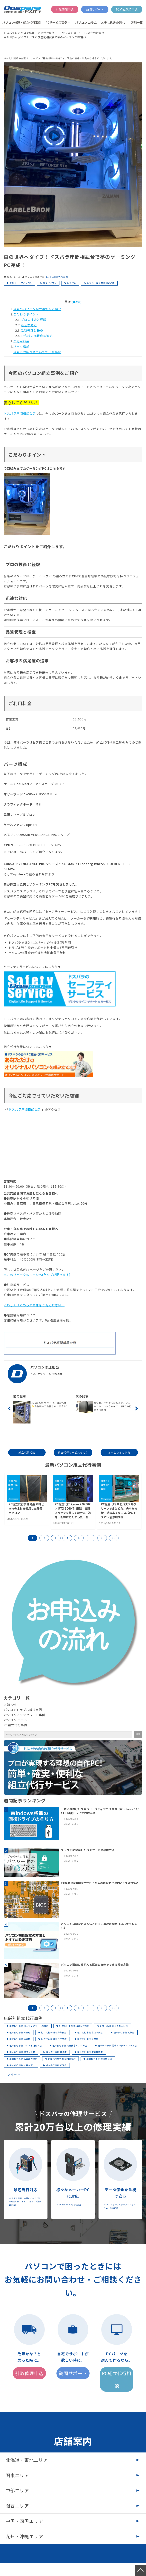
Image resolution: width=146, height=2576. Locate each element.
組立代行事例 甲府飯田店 (52, 2032)
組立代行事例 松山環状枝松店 (72, 2025)
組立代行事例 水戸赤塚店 (21, 2065)
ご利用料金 (21, 341)
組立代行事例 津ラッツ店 (21, 2051)
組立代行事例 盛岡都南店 (89, 2051)
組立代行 (71, 282)
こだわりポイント (26, 314)
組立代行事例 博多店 (55, 2051)
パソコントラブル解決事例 (23, 1709)
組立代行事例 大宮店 (86, 2038)
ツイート (13, 2074)
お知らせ (10, 1704)
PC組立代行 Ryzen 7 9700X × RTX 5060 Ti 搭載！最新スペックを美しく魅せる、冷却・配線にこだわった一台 (73, 1510)
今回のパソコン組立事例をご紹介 (37, 309)
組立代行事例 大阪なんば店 (112, 2025)
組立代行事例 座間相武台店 (101, 282)
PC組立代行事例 (94, 33)
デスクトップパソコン (21, 282)
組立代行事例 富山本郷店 (89, 2032)
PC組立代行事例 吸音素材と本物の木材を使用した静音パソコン (26, 1508)
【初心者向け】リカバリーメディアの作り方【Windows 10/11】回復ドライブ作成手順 (100, 1811)
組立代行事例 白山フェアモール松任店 (28, 2025)
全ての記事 (69, 33)
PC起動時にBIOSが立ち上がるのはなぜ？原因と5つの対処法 (100, 1883)
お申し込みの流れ (113, 22)
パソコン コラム (86, 22)
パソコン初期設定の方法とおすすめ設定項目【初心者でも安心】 (99, 1926)
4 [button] (67, 1538)
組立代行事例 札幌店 (122, 2032)
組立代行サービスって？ (73, 1452)
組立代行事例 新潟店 (55, 2065)
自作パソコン (49, 282)
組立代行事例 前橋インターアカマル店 (116, 2045)
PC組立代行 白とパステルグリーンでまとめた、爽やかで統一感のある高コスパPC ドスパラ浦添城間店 (119, 1510)
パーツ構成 (21, 346)
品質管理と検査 (32, 330)
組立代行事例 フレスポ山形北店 (24, 2045)
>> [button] (113, 1538)
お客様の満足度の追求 (37, 335)
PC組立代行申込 (127, 9)
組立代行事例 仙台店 (18, 2038)
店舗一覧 (137, 22)
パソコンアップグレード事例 (24, 1715)
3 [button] (55, 1538)
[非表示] (77, 301)
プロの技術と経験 (33, 319)
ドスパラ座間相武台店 (20, 413)
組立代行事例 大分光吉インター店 (68, 2045)
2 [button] (44, 1538)
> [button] (102, 1538)
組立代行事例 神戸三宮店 (52, 2038)
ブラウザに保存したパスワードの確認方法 (88, 1850)
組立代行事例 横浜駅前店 (98, 2058)
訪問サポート (95, 9)
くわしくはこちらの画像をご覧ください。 (34, 1305)
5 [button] (78, 1538)
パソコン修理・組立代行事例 (21, 22)
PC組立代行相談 (116, 2379)
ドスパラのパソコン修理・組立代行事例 (29, 33)
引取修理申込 (65, 9)
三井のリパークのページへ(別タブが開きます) (37, 1274)
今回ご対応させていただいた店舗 (37, 352)
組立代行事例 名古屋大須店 (22, 2058)
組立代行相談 (27, 1452)
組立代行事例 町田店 (18, 2032)
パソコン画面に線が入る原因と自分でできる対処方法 (95, 1964)
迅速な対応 (29, 325)
